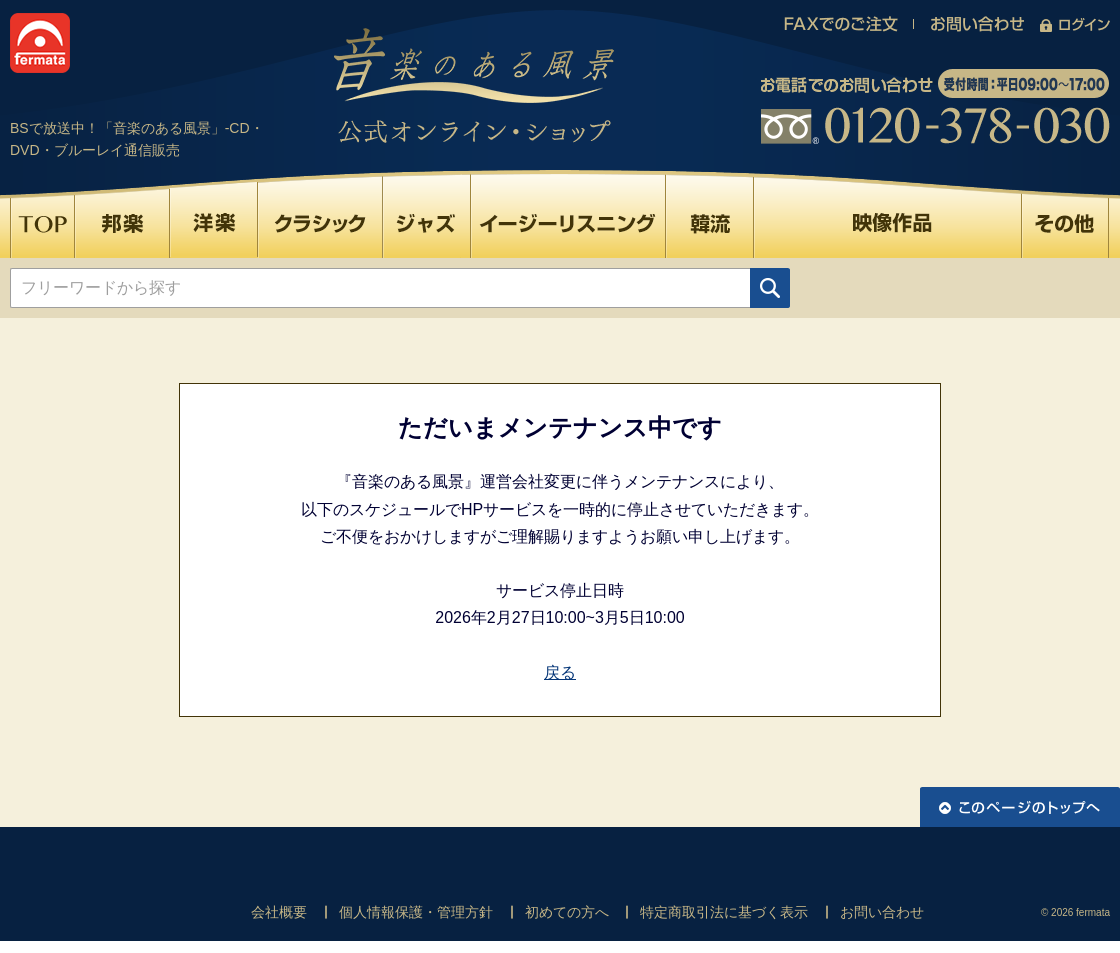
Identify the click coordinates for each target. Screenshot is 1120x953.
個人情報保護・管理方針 (416, 912)
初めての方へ (567, 912)
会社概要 (279, 912)
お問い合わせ (882, 912)
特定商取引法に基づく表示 (724, 912)
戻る (560, 672)
